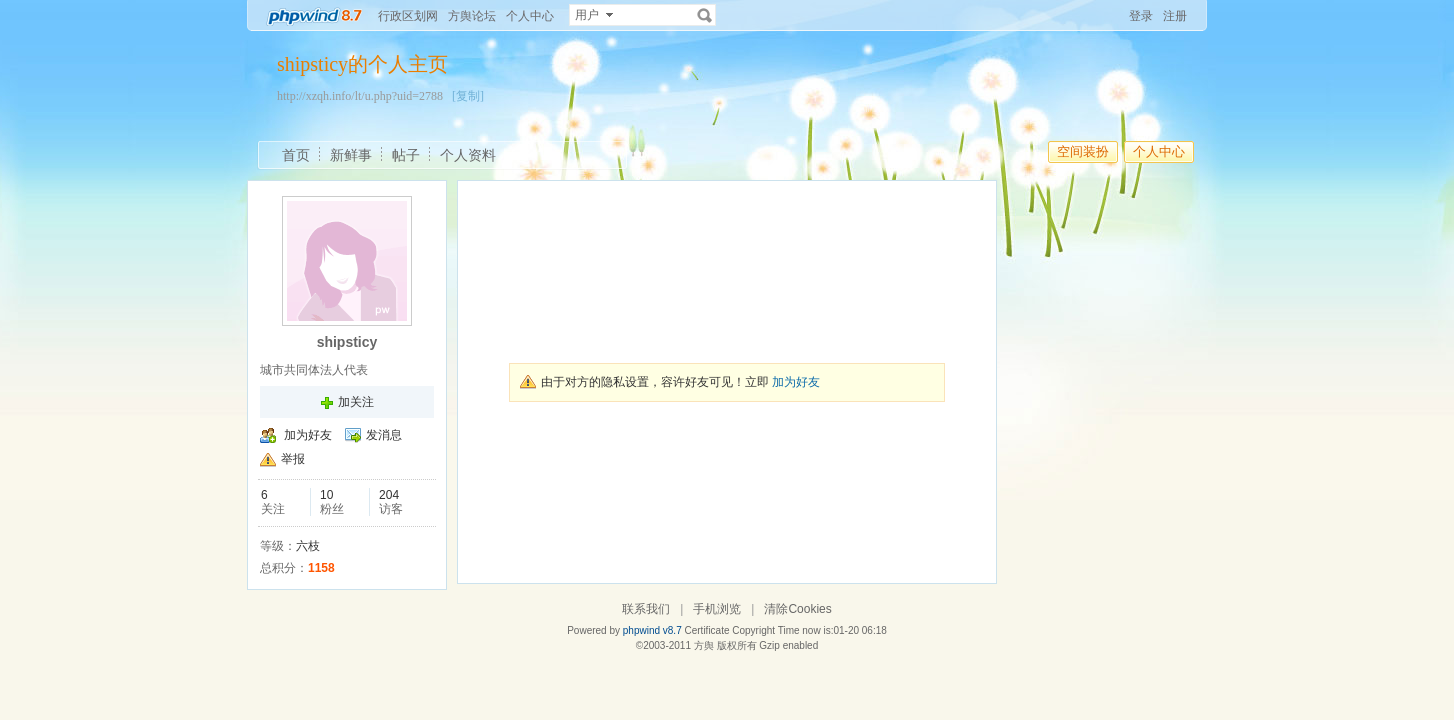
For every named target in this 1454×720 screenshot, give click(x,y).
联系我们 (646, 609)
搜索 (705, 15)
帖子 (406, 155)
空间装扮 (1083, 151)
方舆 (704, 645)
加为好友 (308, 435)
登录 (1141, 16)
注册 (1175, 16)
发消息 (384, 435)
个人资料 (468, 155)
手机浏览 (717, 609)
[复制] (468, 96)
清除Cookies (797, 609)
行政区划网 (408, 16)
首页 (296, 155)
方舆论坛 (472, 16)
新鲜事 (351, 155)
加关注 (356, 402)
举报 (293, 459)
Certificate (706, 630)
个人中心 (530, 16)
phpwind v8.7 (652, 630)
